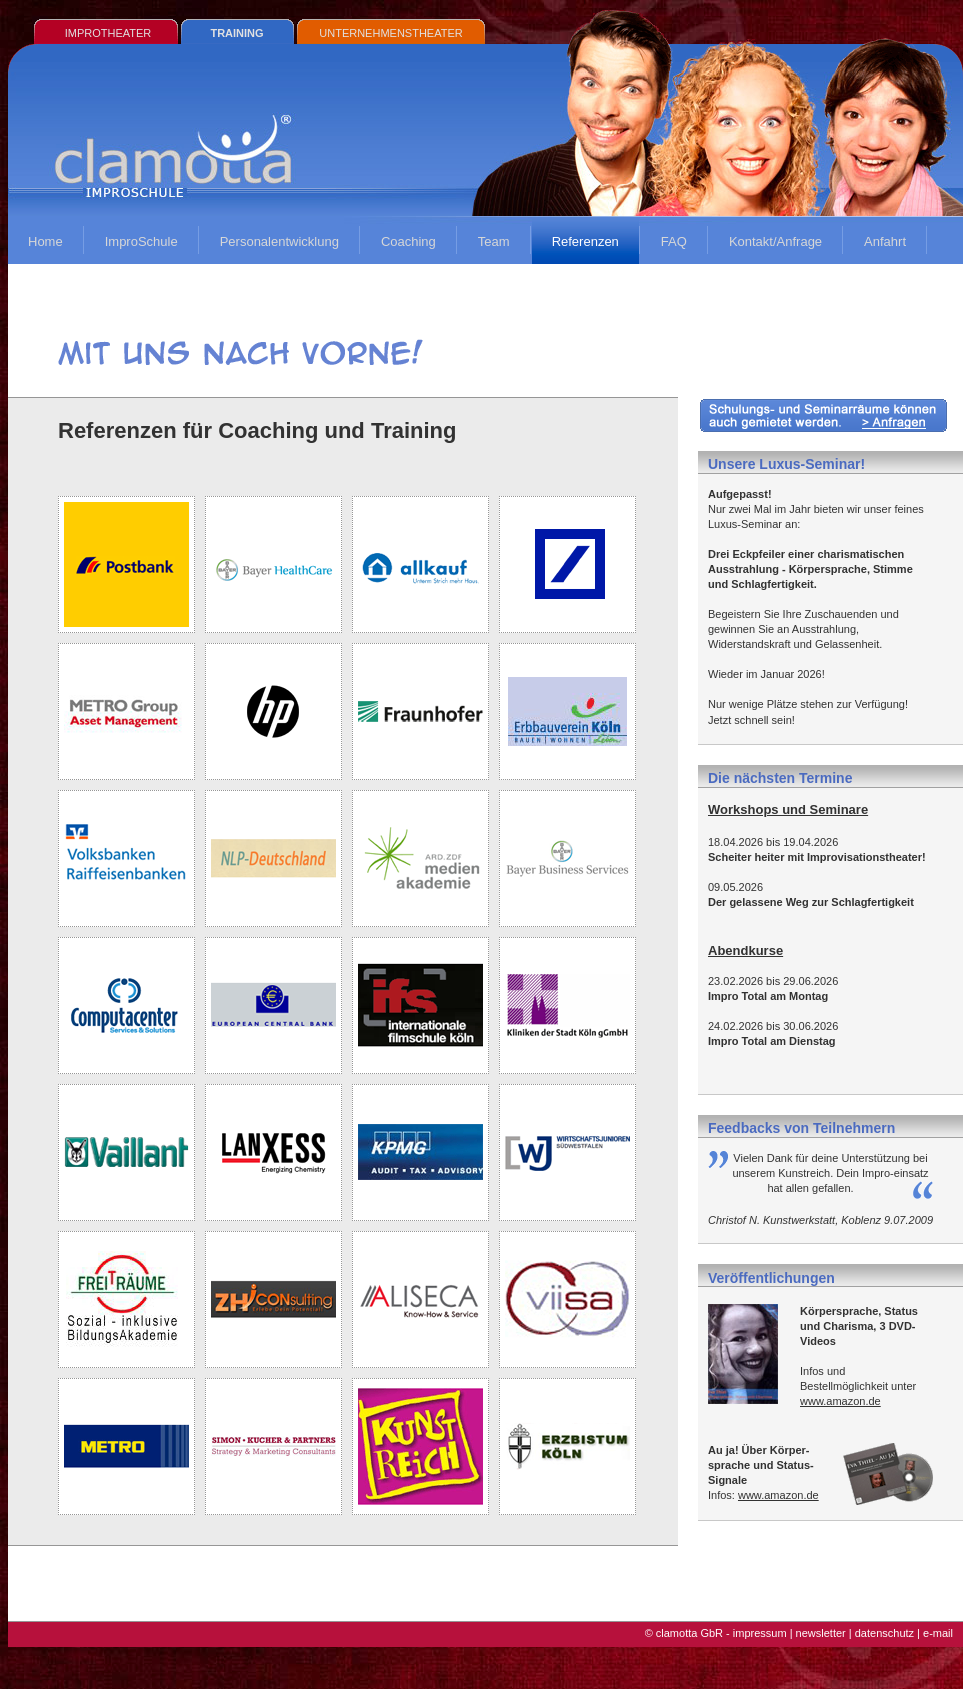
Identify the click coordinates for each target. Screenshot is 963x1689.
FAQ (674, 241)
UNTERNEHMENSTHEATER (390, 33)
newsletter (821, 1633)
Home (45, 241)
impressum (760, 1633)
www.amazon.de (840, 1401)
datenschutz (884, 1633)
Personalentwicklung (279, 241)
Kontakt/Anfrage (775, 241)
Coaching (408, 241)
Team (494, 241)
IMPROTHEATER (108, 33)
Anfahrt (885, 241)
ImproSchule (141, 241)
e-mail (938, 1633)
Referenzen (585, 241)
